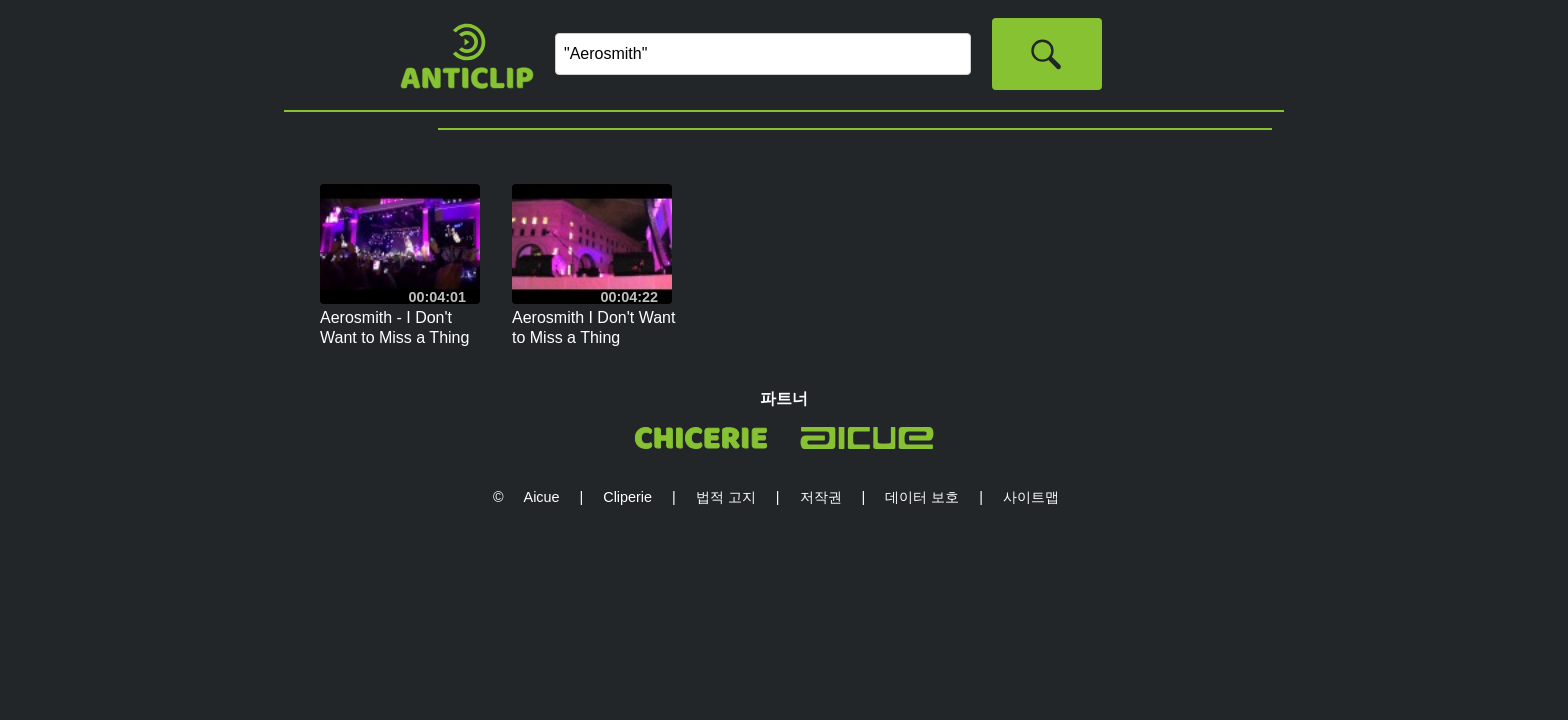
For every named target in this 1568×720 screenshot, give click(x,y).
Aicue (542, 497)
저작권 (821, 497)
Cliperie (627, 497)
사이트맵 (1031, 497)
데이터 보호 (922, 497)
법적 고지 (726, 497)
